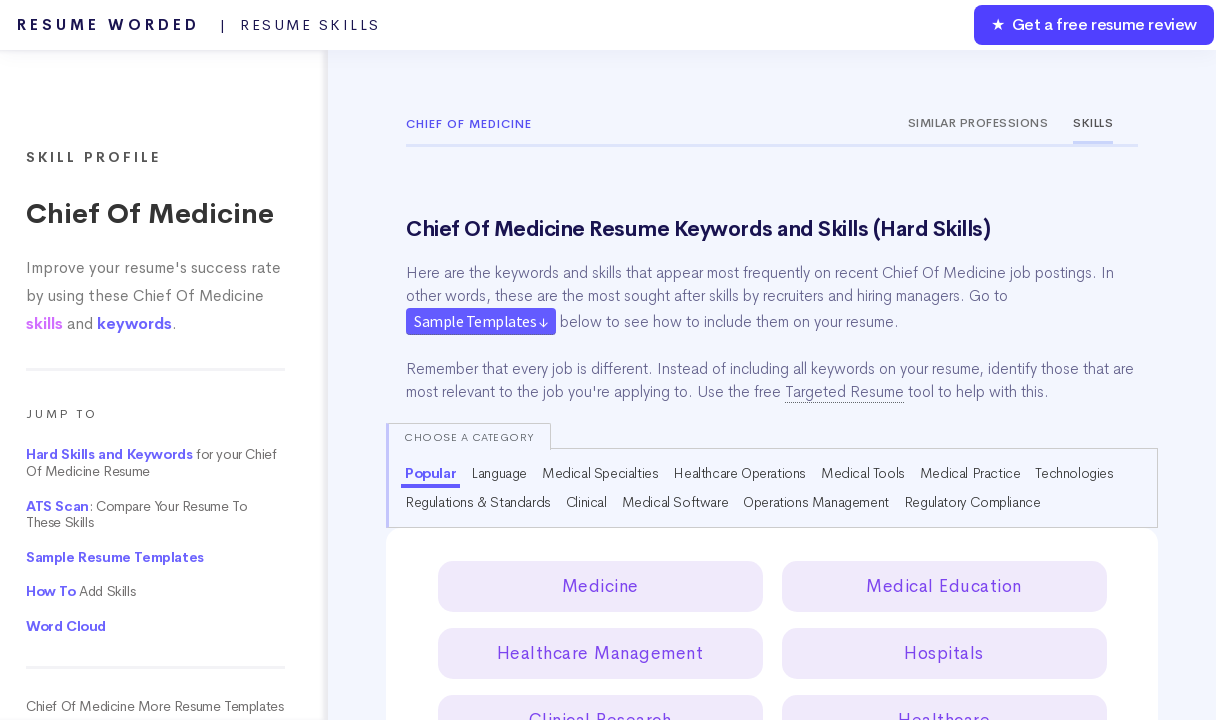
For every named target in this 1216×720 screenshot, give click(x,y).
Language (499, 473)
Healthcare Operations (739, 473)
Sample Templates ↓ (481, 321)
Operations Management (816, 502)
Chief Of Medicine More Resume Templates (154, 706)
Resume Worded (199, 25)
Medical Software (675, 502)
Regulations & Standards (478, 502)
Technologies (1074, 473)
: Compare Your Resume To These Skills (136, 515)
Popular (430, 473)
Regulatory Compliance (972, 502)
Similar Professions (978, 123)
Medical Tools (863, 473)
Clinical (586, 502)
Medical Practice (970, 473)
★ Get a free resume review (1094, 24)
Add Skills (80, 591)
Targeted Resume (844, 392)
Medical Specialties (600, 473)
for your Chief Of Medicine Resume (151, 463)
